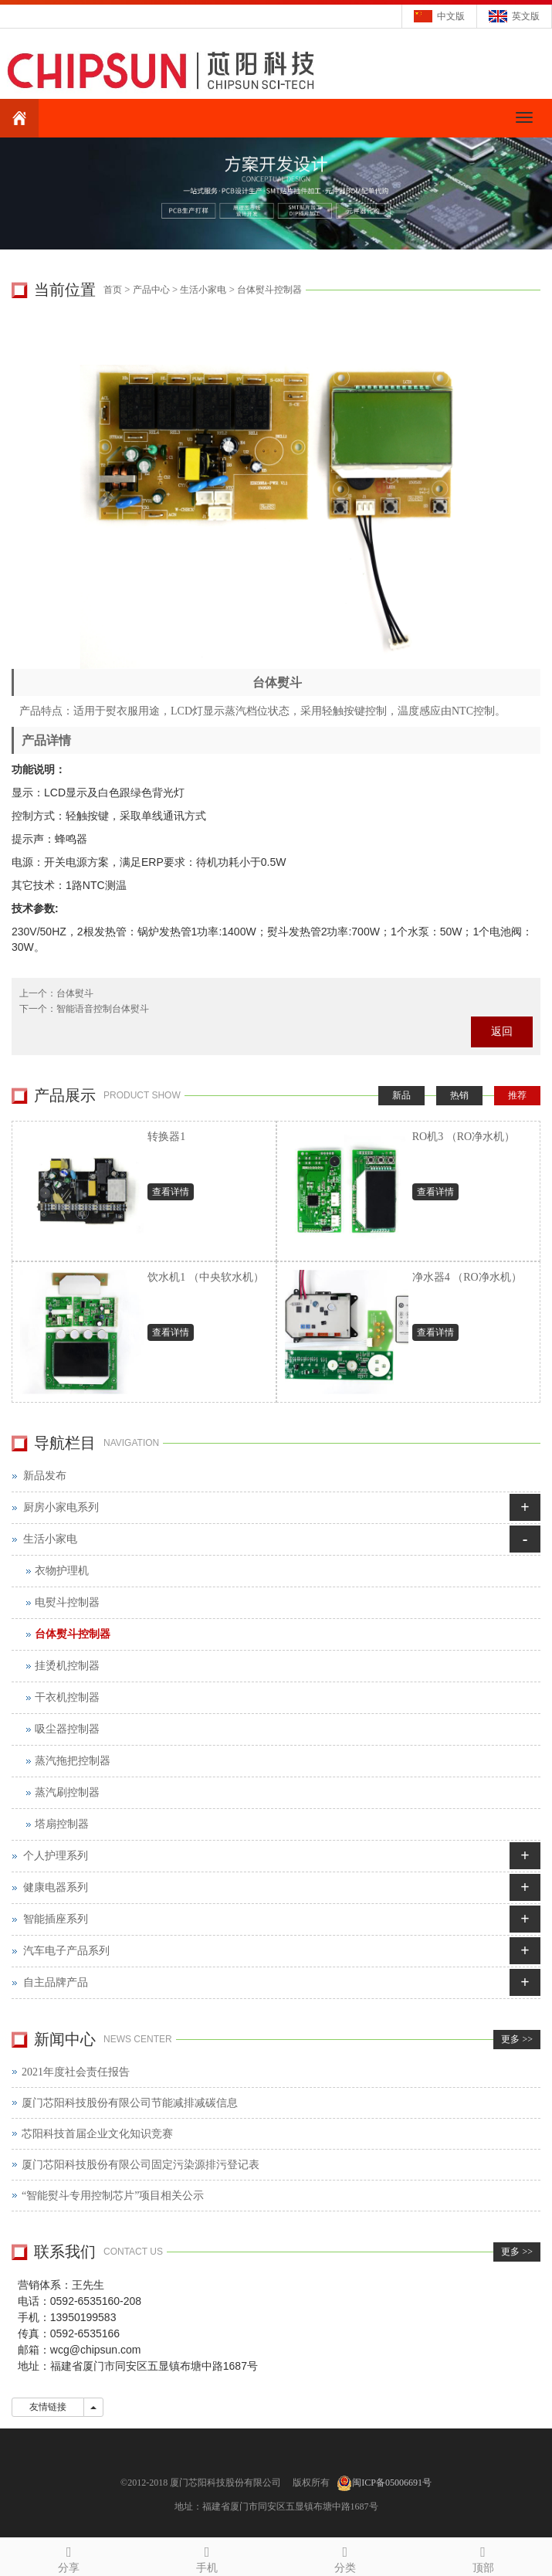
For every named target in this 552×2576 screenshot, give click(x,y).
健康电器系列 (55, 1887)
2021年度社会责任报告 (76, 2072)
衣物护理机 (62, 1570)
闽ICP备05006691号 (392, 2482)
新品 (401, 1095)
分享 (69, 2557)
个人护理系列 (55, 1856)
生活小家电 (203, 289)
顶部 (483, 2557)
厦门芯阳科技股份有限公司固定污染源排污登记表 (140, 2164)
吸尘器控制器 (67, 1729)
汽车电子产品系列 (66, 1951)
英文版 (526, 16)
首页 (112, 289)
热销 (459, 1095)
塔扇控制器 (62, 1824)
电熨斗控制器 (67, 1602)
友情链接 (48, 2406)
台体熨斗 (74, 993)
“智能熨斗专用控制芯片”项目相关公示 (113, 2195)
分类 (345, 2557)
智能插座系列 (55, 1919)
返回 (502, 1031)
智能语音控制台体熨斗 (102, 1008)
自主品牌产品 (55, 1982)
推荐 (517, 1095)
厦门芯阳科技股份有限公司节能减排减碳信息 (130, 2103)
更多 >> (517, 2039)
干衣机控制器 (67, 1697)
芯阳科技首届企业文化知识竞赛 (97, 2134)
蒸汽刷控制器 (67, 1792)
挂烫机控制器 (67, 1666)
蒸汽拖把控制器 (72, 1761)
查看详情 (170, 1191)
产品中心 (151, 289)
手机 (207, 2557)
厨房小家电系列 (61, 1507)
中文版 (451, 16)
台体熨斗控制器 (269, 289)
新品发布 (44, 1475)
